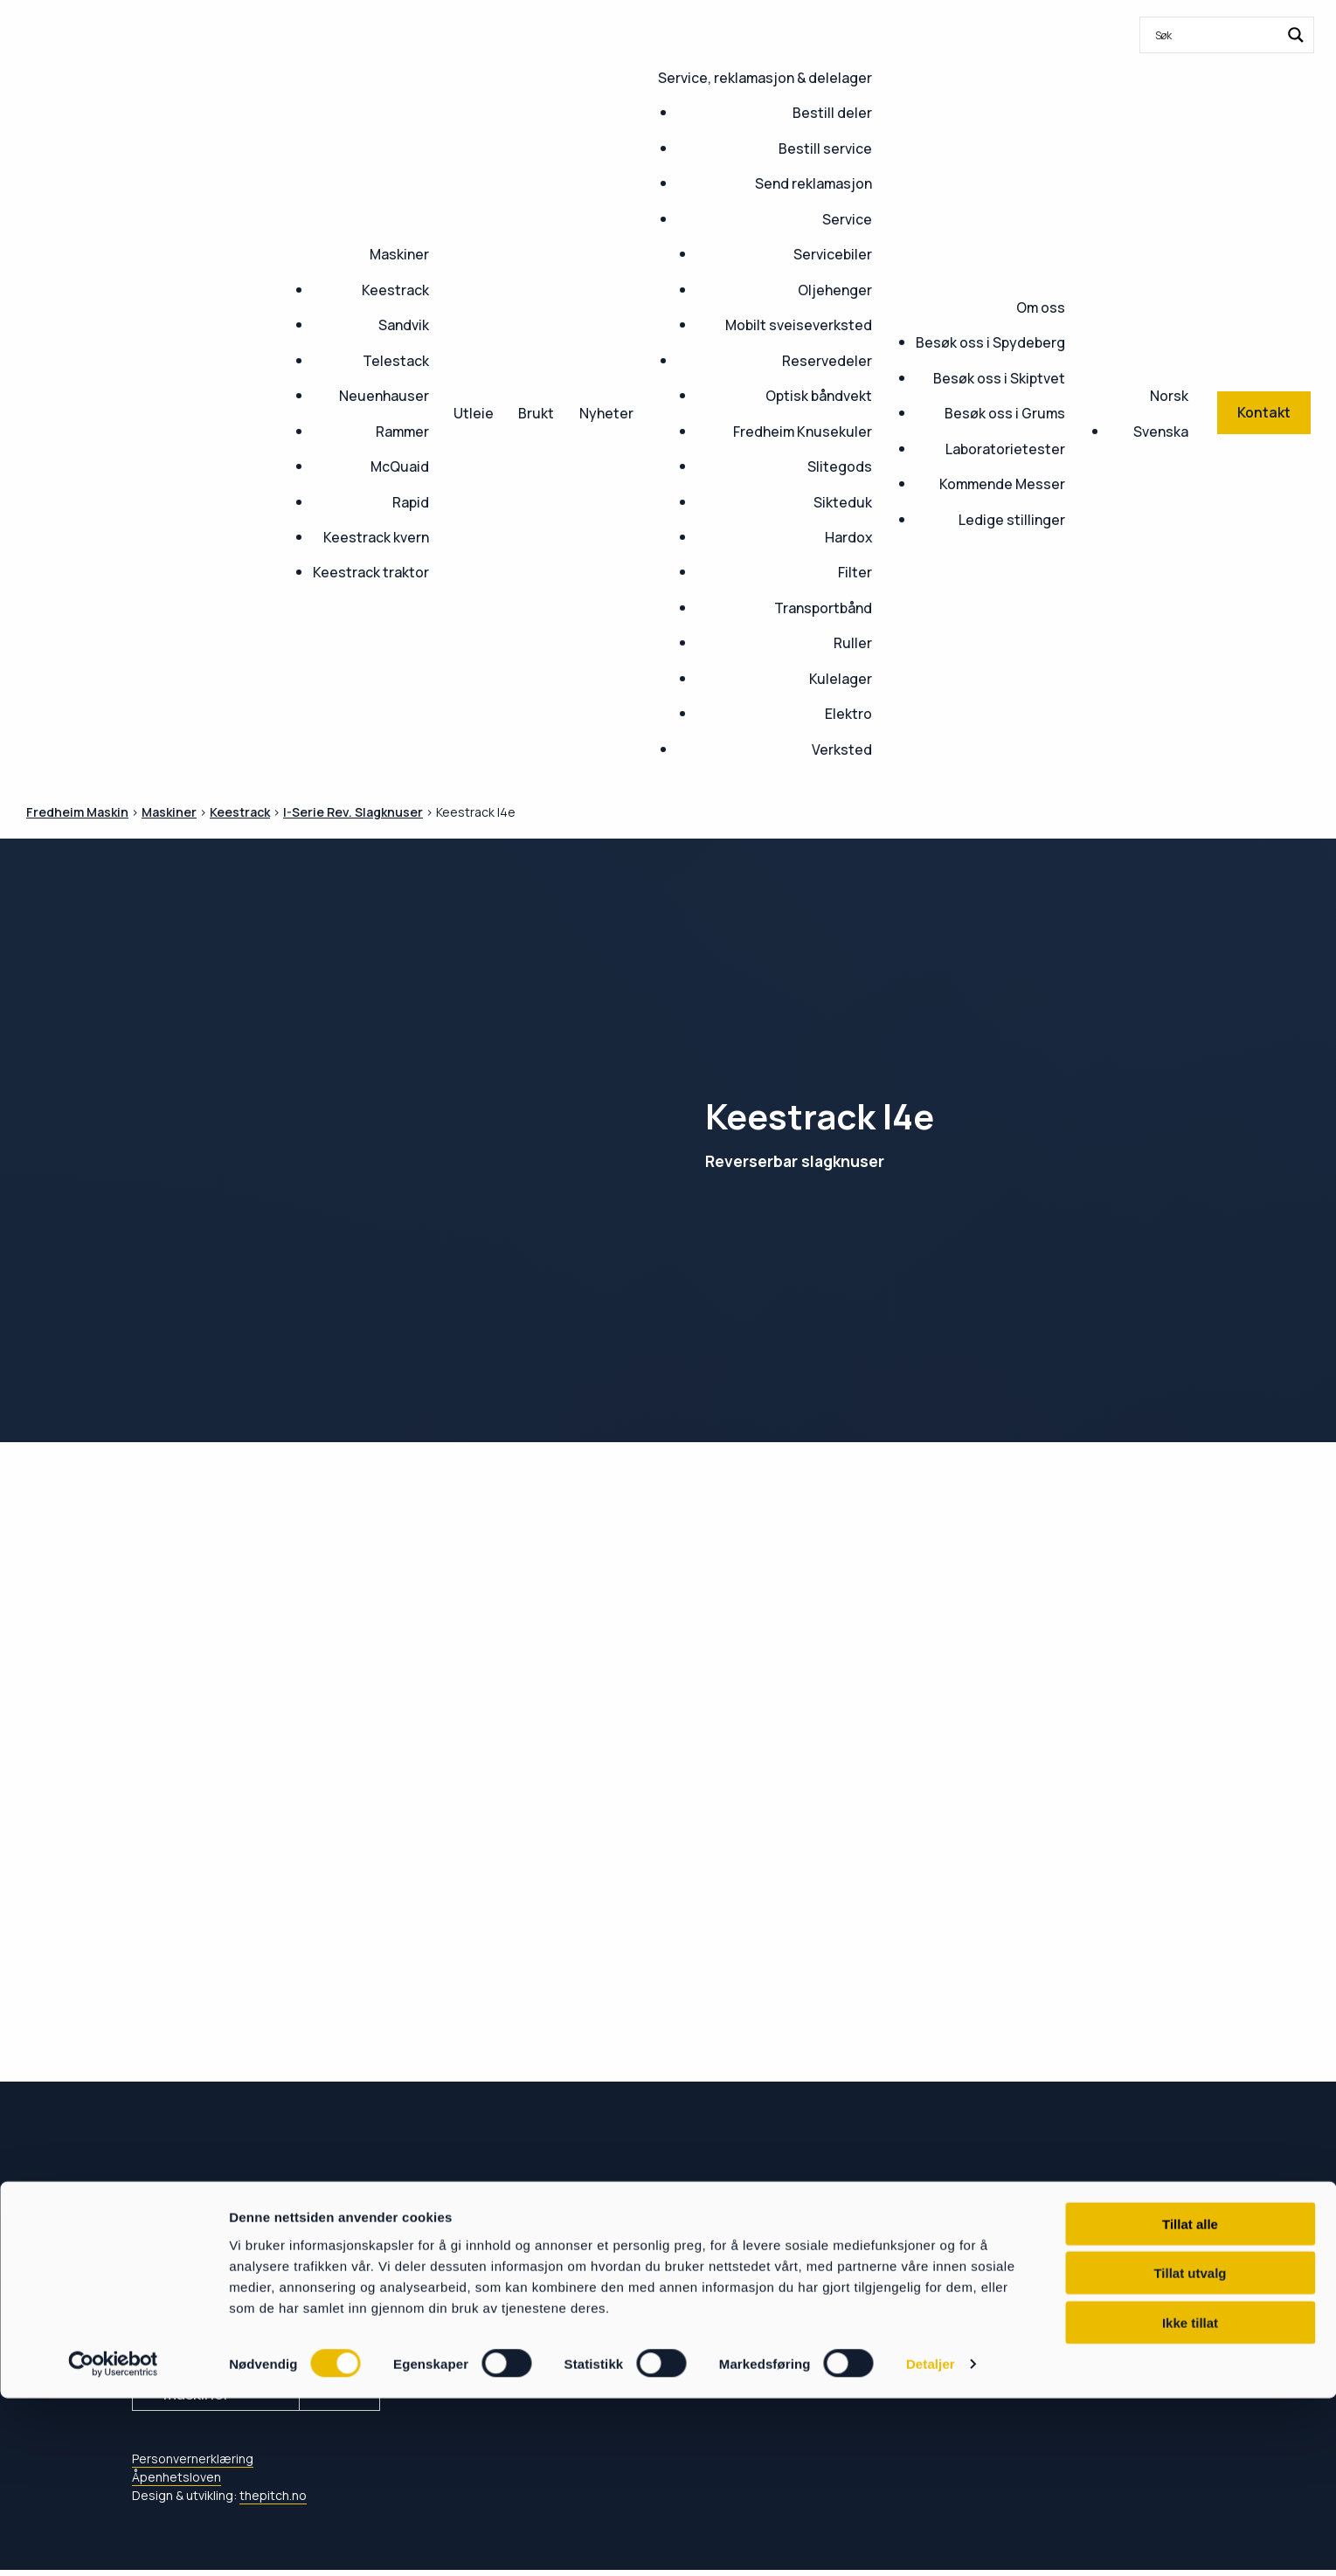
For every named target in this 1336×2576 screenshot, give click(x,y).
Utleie (473, 413)
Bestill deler (832, 112)
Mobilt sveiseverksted (798, 325)
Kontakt (485, 2282)
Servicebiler (832, 254)
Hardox (848, 537)
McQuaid (399, 466)
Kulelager (840, 678)
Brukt (536, 413)
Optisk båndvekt (818, 395)
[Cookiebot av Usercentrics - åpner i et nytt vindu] (113, 2542)
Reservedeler (827, 360)
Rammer (402, 431)
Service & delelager (533, 2323)
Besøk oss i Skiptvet (999, 378)
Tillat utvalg (1189, 2450)
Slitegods (839, 466)
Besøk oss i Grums (1005, 413)
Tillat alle (1190, 2400)
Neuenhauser (384, 395)
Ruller (853, 643)
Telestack (396, 360)
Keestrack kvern (376, 537)
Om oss (1040, 307)
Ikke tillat (1190, 2499)
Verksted (842, 749)
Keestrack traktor (371, 572)
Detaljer (930, 2541)
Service (847, 219)
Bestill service (825, 148)
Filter (855, 572)
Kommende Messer (1002, 484)
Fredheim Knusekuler (802, 431)
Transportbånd (823, 608)
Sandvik (403, 325)
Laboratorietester (1005, 449)
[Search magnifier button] (1296, 35)
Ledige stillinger (1012, 519)
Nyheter (606, 413)
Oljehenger (835, 290)
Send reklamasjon (813, 183)
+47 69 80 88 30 (200, 2288)
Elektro (848, 713)
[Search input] (1215, 35)
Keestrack (395, 290)
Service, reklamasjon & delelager (765, 77)
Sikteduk (842, 502)
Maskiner (399, 254)
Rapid (410, 502)
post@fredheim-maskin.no (255, 2311)
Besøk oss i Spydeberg (990, 342)
